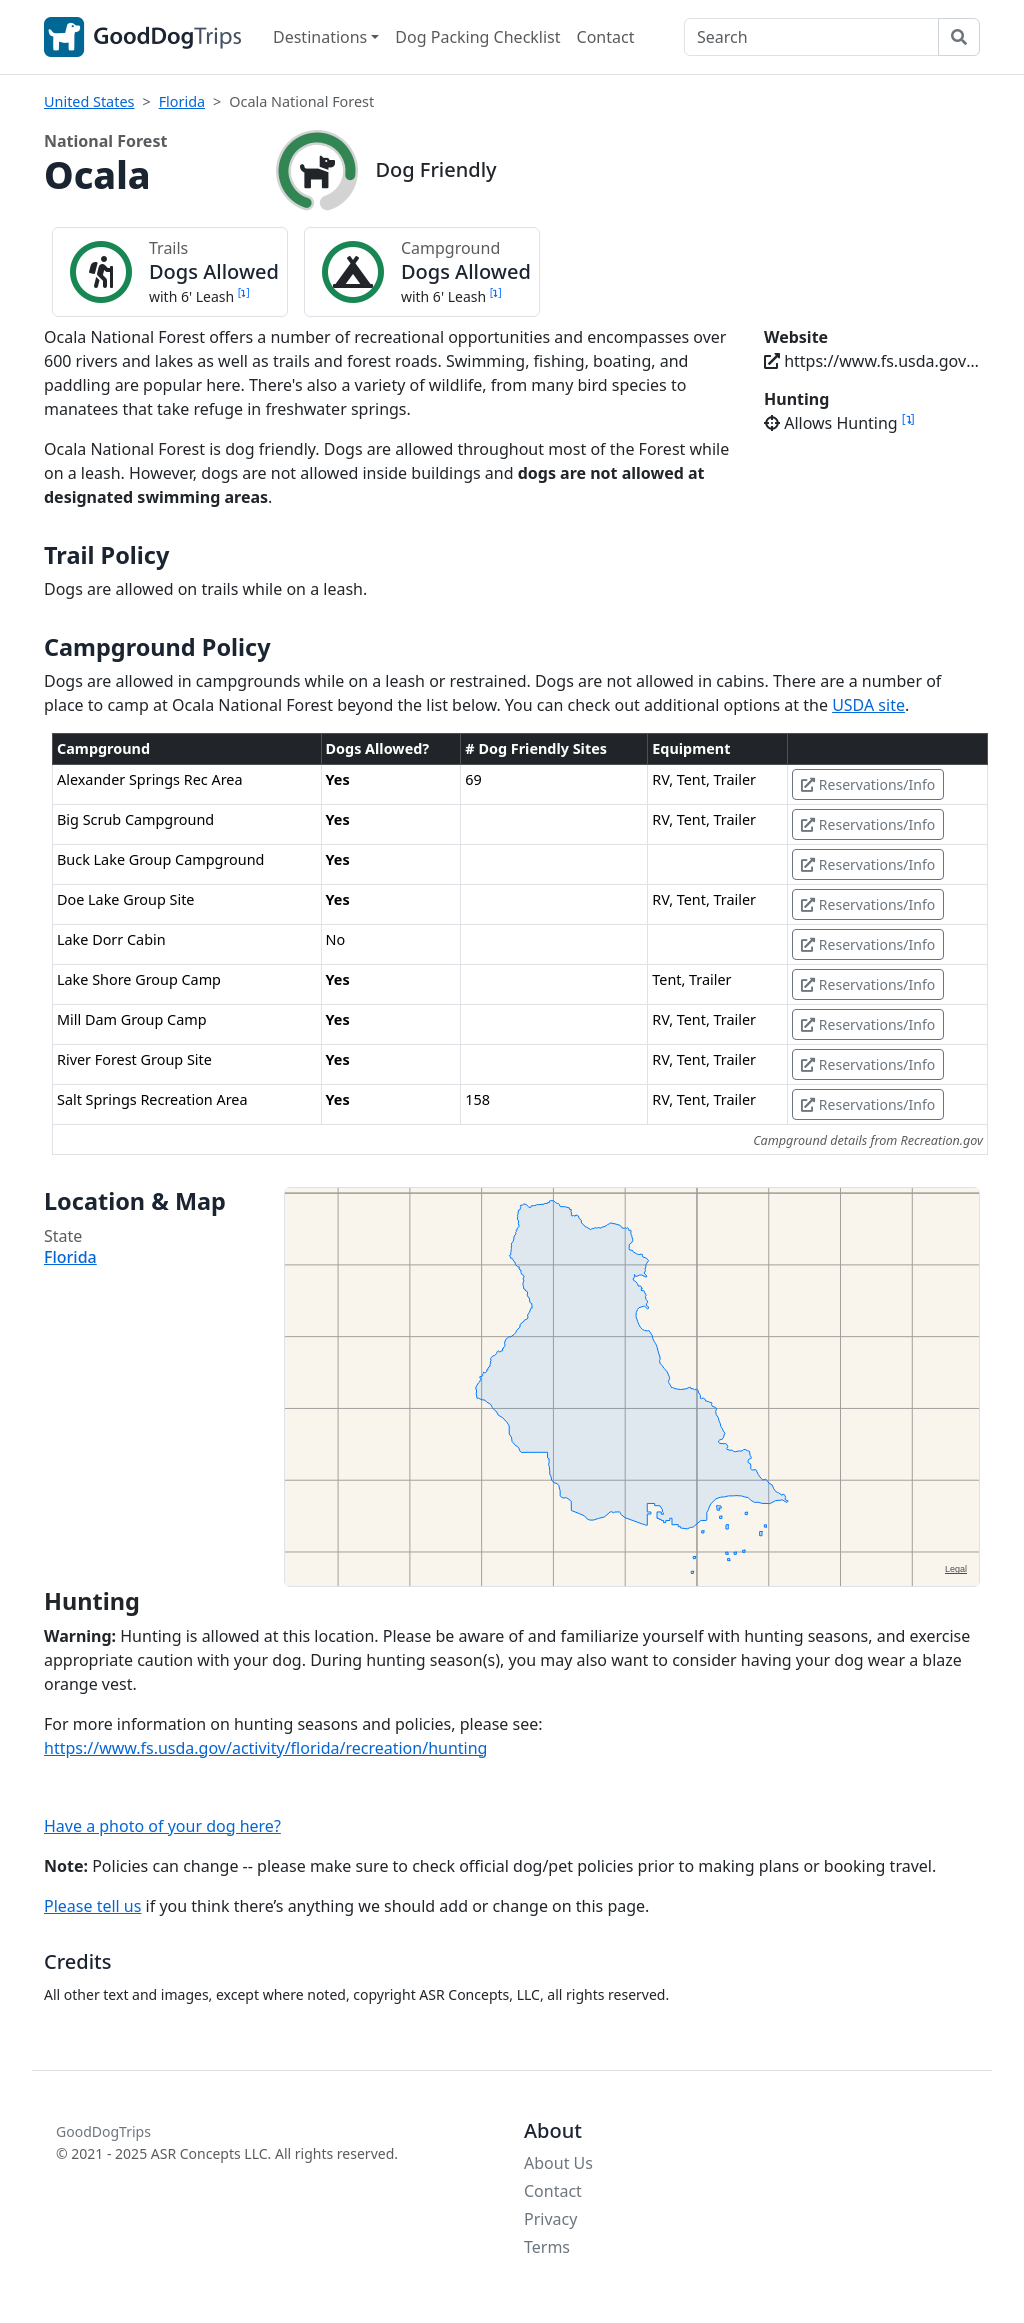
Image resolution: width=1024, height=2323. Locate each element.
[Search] (811, 37)
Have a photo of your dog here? (162, 1826)
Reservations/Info (868, 784)
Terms (547, 2247)
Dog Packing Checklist (477, 37)
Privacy (550, 2219)
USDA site (868, 705)
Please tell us (92, 1906)
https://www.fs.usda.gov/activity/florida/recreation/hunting (265, 1748)
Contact (606, 37)
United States (89, 101)
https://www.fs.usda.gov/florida (872, 361)
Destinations (320, 37)
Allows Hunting (839, 423)
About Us (558, 2163)
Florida (182, 101)
